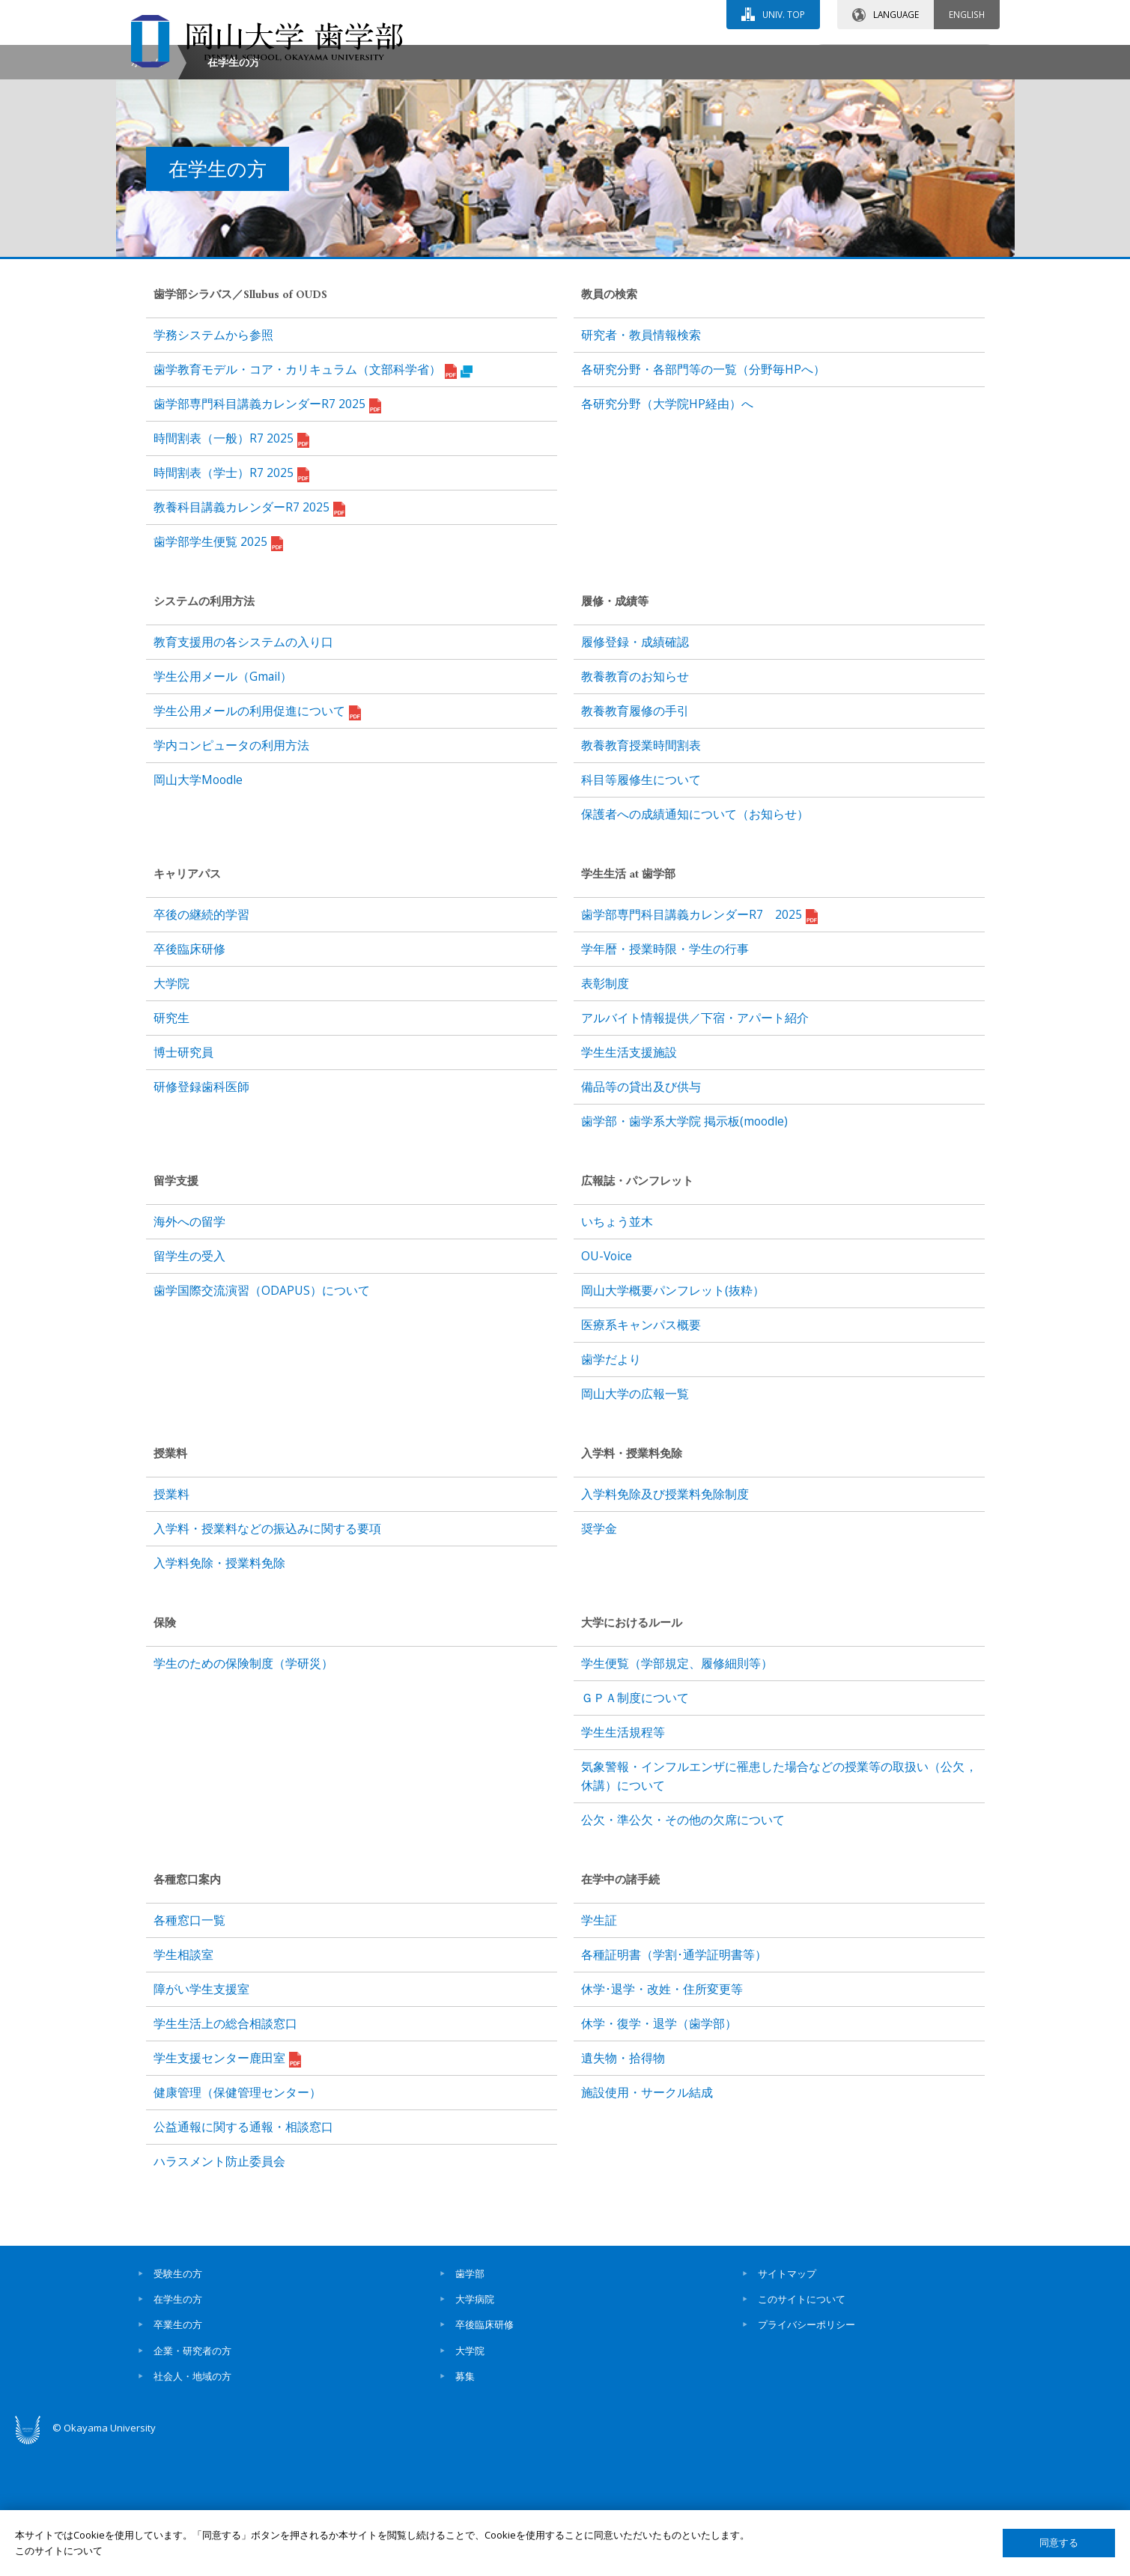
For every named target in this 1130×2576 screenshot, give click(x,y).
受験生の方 (178, 2401)
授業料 (171, 1622)
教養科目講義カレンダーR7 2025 (249, 636)
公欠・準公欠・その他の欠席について (683, 1947)
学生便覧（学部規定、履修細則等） (677, 1791)
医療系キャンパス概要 (641, 1453)
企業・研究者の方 (192, 2478)
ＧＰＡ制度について (635, 1825)
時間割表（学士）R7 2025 (231, 601)
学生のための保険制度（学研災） (243, 1791)
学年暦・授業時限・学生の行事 (665, 1077)
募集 (465, 2504)
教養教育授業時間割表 (641, 873)
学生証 (599, 2048)
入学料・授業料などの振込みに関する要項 (267, 1656)
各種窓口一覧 (189, 2048)
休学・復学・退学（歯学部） (659, 2151)
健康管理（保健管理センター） (237, 2220)
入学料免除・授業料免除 (219, 1691)
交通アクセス (738, 57)
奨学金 (599, 1656)
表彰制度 (605, 1111)
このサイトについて (801, 2427)
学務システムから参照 (213, 463)
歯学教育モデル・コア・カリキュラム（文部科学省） (313, 498)
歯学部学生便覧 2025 (218, 670)
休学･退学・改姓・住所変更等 (662, 2117)
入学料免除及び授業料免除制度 (665, 1622)
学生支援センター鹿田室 (227, 2187)
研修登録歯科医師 (201, 1214)
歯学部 (469, 2401)
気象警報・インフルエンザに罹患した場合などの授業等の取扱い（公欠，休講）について (779, 1904)
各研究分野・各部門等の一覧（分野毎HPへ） (703, 497)
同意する (1058, 2542)
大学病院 (474, 2427)
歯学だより (611, 1487)
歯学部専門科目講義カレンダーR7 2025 (267, 532)
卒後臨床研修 (189, 1077)
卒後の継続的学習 (201, 1042)
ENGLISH (967, 14)
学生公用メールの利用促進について (257, 839)
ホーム (146, 190)
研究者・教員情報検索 (641, 463)
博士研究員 (183, 1180)
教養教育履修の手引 (635, 838)
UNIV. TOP (783, 14)
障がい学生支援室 (201, 2117)
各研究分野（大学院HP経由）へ (667, 531)
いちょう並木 (617, 1349)
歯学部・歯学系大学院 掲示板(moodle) (684, 1249)
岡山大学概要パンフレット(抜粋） (673, 1418)
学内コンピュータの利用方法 (231, 873)
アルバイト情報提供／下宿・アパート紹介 (695, 1145)
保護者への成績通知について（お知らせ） (695, 942)
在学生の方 (178, 2427)
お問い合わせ (606, 57)
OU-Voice (606, 1384)
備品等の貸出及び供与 (641, 1214)
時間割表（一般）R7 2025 (231, 567)
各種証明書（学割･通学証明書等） (674, 2082)
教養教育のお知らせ (635, 804)
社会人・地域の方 (192, 2504)
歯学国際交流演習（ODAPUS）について (262, 1418)
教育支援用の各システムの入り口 (243, 770)
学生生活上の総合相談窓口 (225, 2151)
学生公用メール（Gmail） (223, 804)
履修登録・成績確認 (635, 770)
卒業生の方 (178, 2452)
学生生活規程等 (623, 1860)
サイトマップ (787, 2401)
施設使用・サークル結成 (647, 2220)
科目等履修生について (641, 907)
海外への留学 (189, 1349)
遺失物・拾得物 (623, 2186)
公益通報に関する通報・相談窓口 (243, 2255)
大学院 (171, 1111)
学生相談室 (183, 2082)
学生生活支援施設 (629, 1180)
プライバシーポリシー (806, 2452)
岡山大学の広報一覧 (635, 1521)
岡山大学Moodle (198, 907)
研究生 (171, 1145)
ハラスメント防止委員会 (219, 2289)
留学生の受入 (189, 1384)
